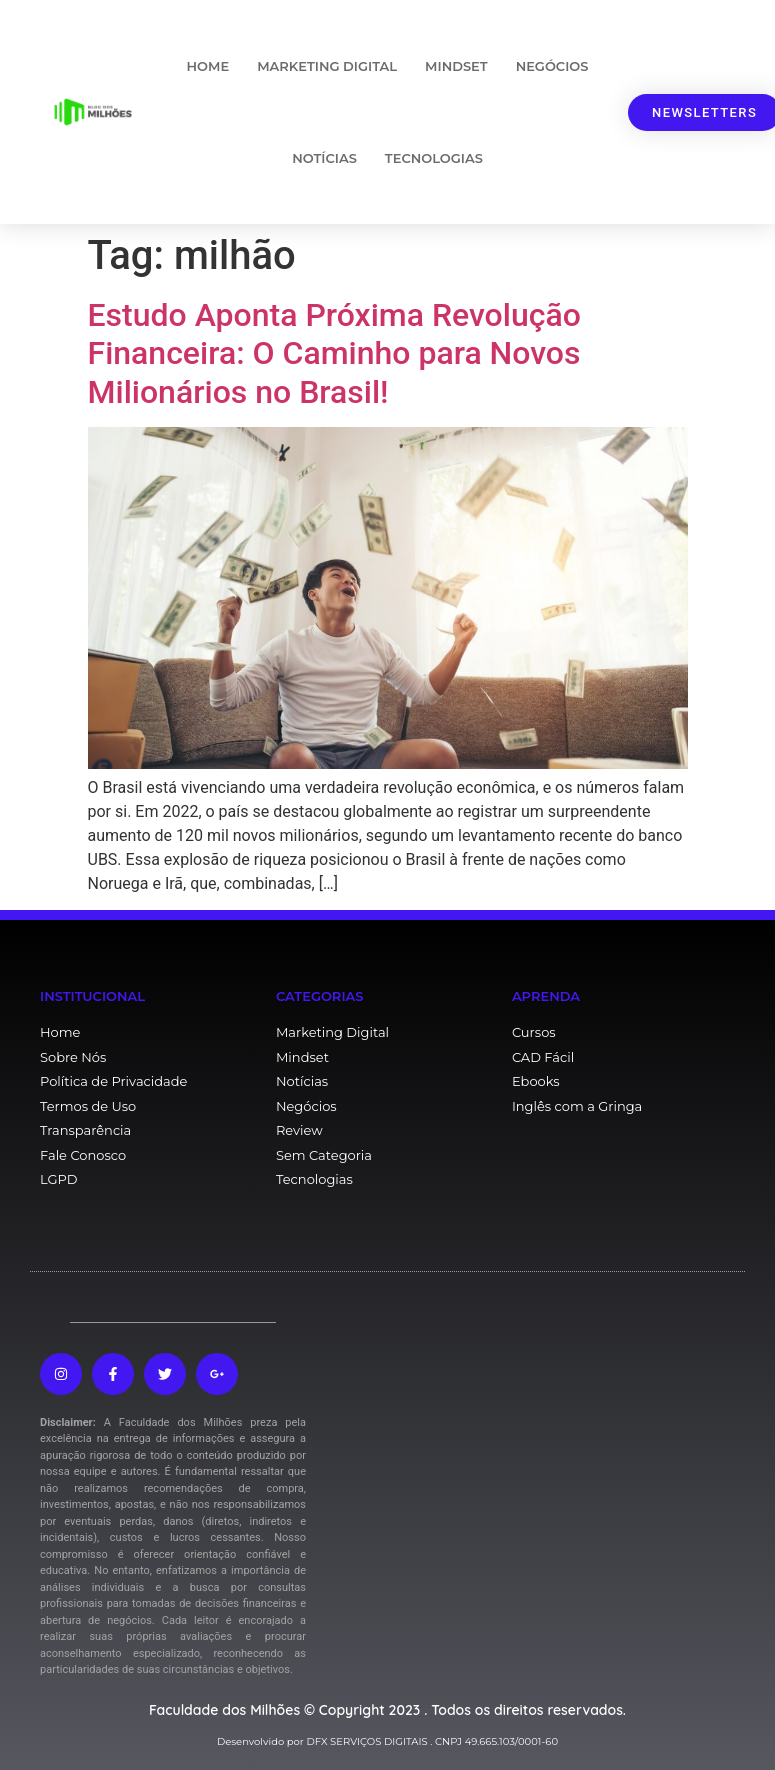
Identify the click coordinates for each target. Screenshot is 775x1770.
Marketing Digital (327, 66)
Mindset (456, 66)
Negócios (552, 66)
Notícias (324, 158)
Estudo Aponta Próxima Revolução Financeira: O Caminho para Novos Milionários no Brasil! (334, 353)
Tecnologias (434, 158)
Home (208, 66)
